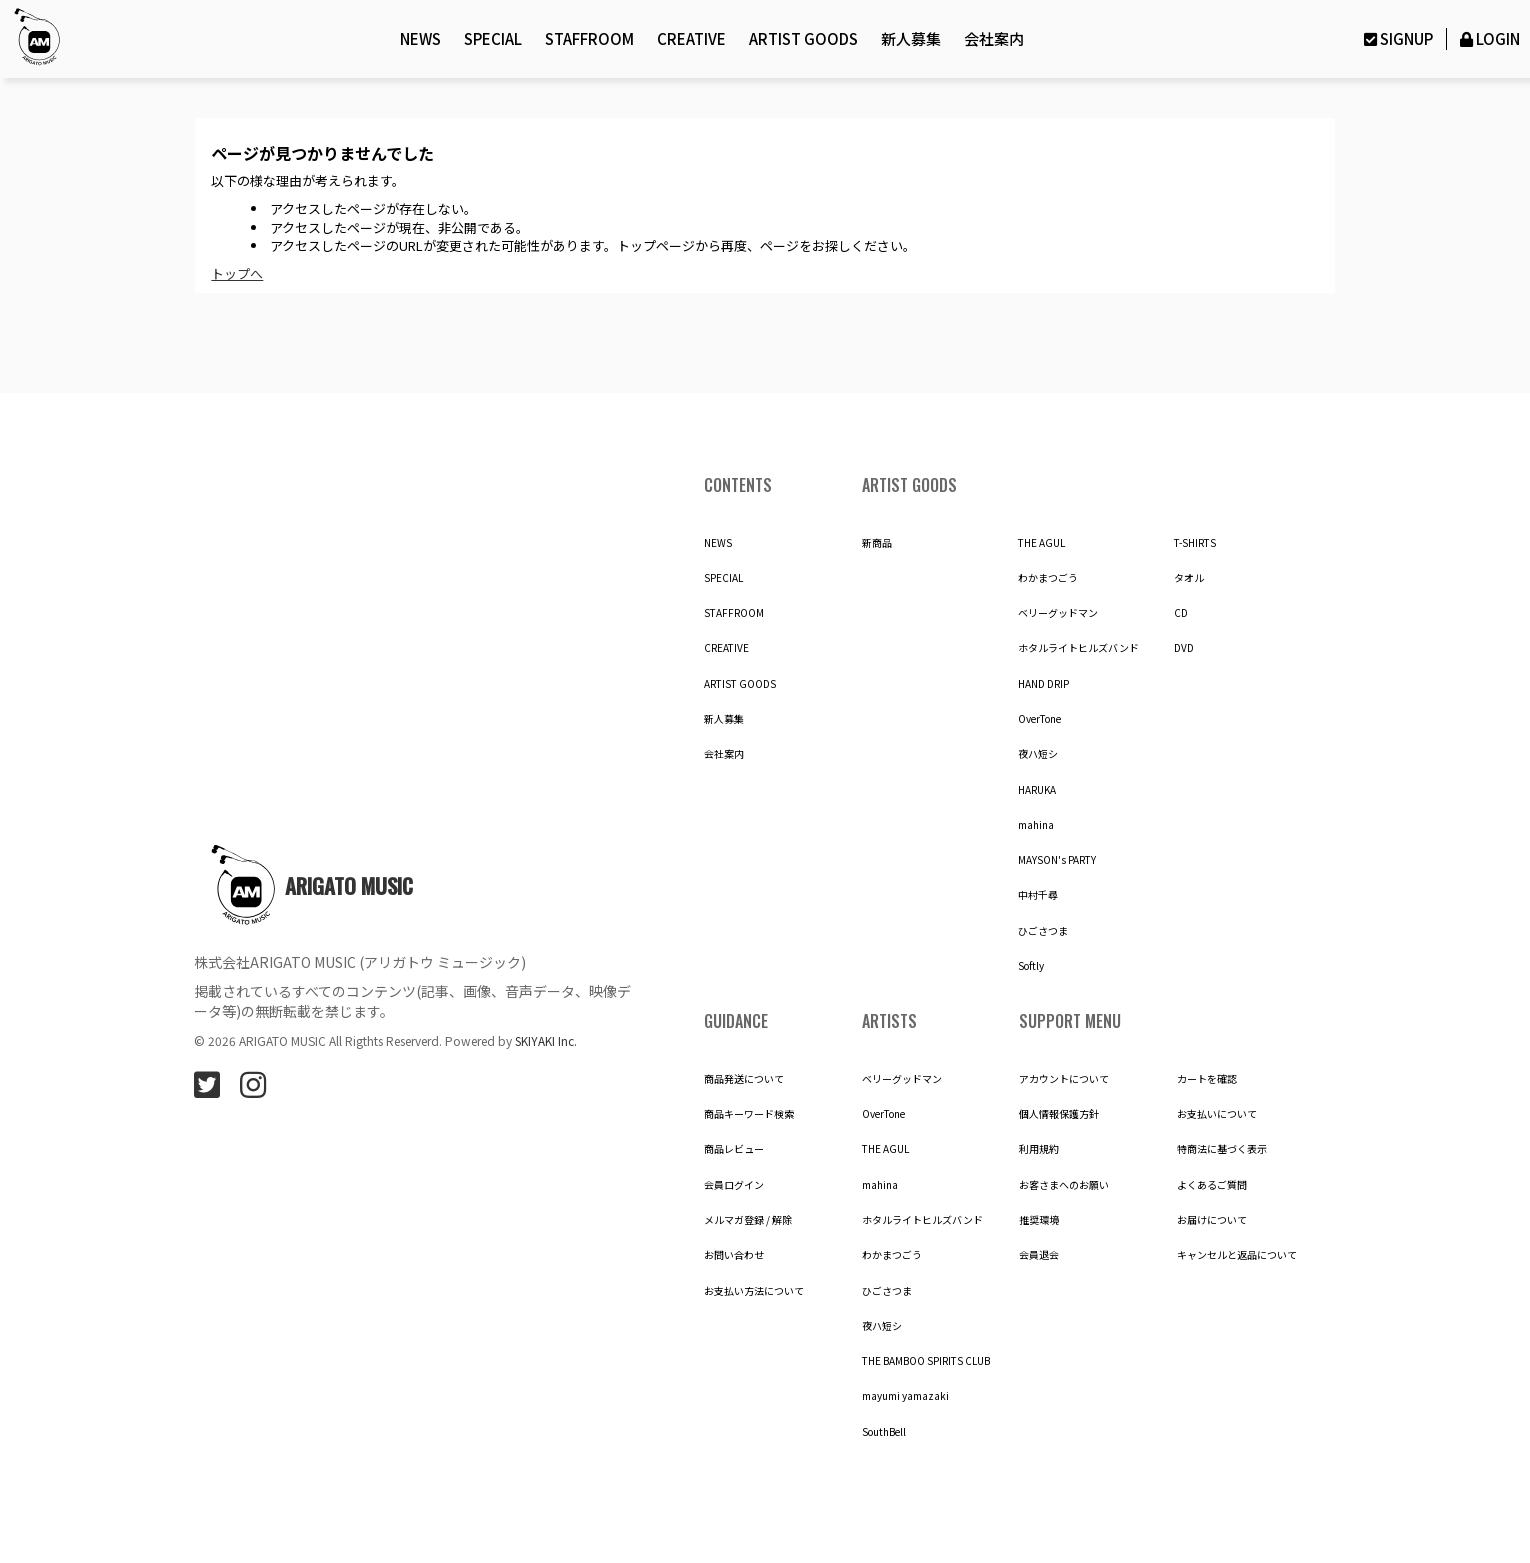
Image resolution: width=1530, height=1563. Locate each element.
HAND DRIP (1043, 684)
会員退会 (1039, 1255)
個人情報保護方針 (1059, 1114)
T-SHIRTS (1195, 543)
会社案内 (994, 38)
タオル (1189, 578)
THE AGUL (1041, 543)
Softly (1031, 966)
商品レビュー (734, 1149)
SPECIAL (493, 38)
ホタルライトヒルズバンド (1078, 648)
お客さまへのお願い (1064, 1185)
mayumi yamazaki (905, 1396)
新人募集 (911, 38)
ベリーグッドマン (1058, 613)
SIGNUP (1396, 38)
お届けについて (1212, 1220)
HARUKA (1037, 790)
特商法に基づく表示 (1222, 1149)
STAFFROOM (589, 38)
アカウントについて (1064, 1079)
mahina (1036, 825)
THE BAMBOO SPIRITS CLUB (926, 1361)
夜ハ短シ (1038, 754)
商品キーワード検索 (749, 1114)
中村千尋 (1038, 895)
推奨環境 (1039, 1220)
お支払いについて (1217, 1114)
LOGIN (1488, 38)
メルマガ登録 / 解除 (748, 1220)
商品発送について (744, 1079)
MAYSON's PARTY (1057, 860)
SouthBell (884, 1432)
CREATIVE (691, 38)
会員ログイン (734, 1185)
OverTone (1039, 719)
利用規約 (1039, 1149)
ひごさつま (1043, 931)
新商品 (877, 543)
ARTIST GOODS (803, 38)
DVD (1184, 648)
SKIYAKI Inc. (546, 1040)
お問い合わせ (734, 1255)
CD (1181, 613)
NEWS (420, 38)
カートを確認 (1207, 1079)
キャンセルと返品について (1237, 1255)
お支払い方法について (754, 1291)
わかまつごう (1048, 578)
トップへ (237, 273)
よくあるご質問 (1212, 1185)
